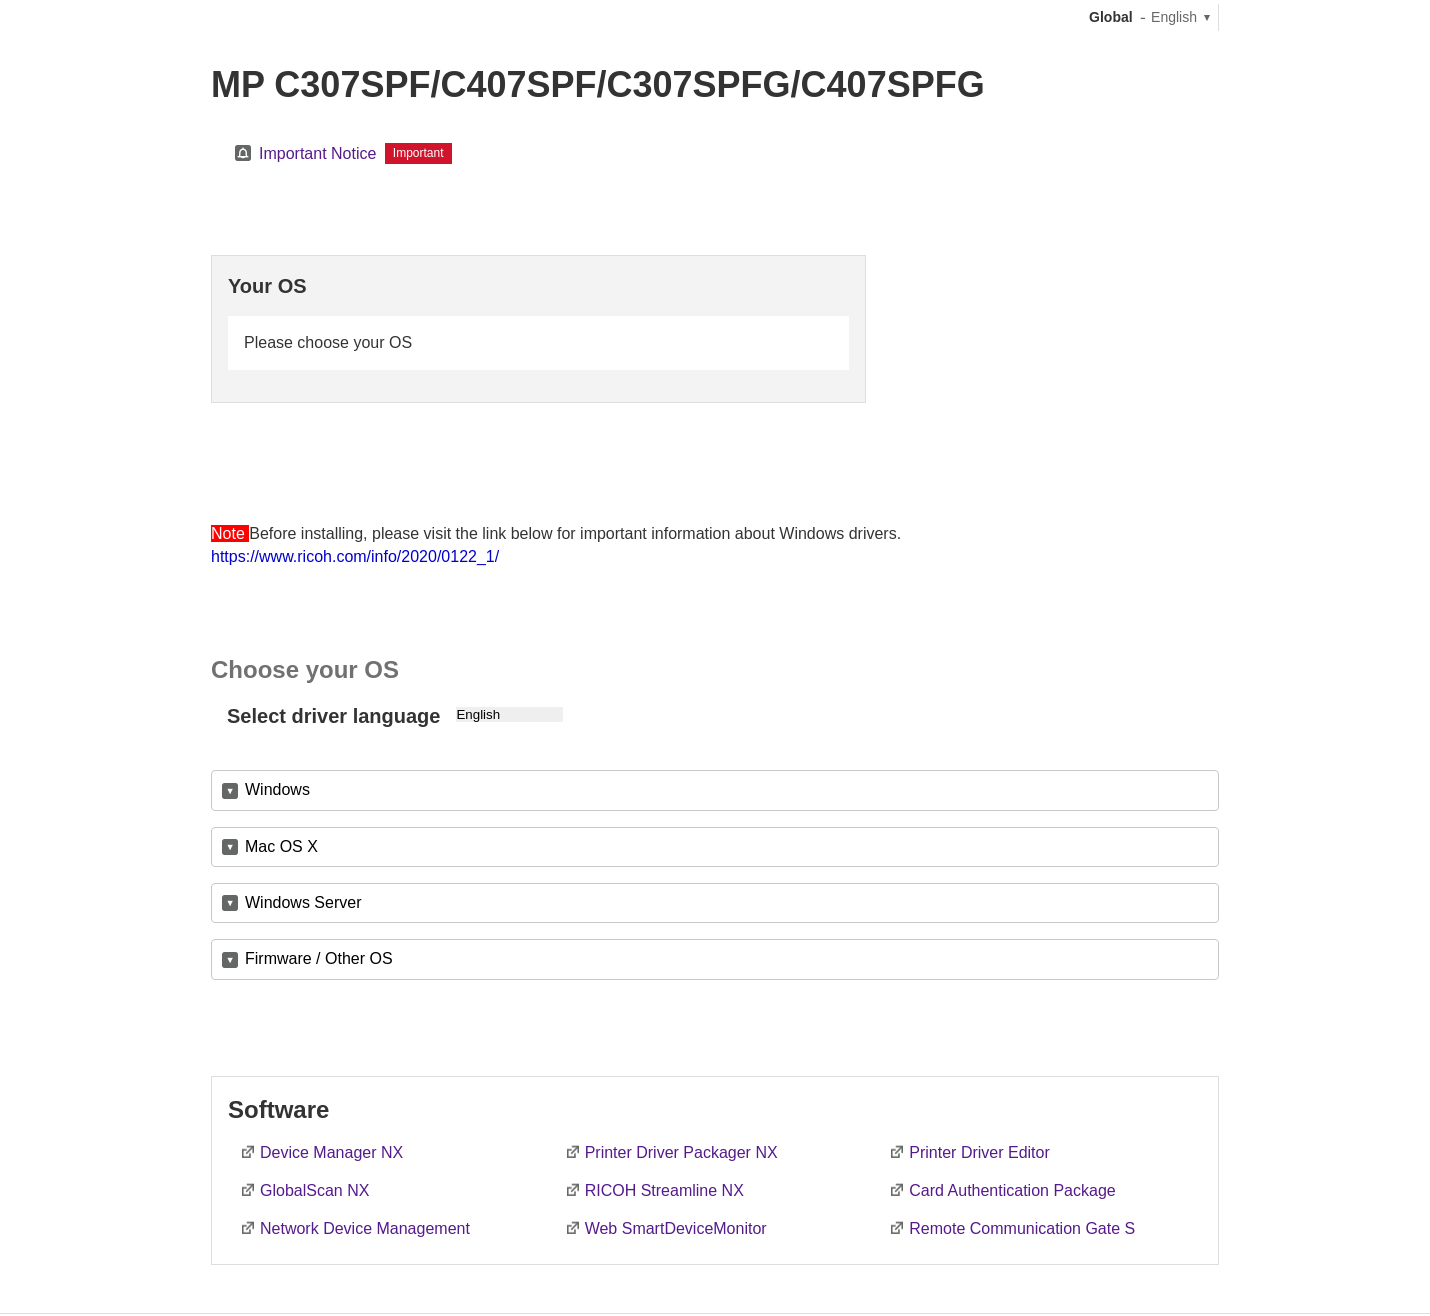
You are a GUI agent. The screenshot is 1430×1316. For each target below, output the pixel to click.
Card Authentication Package (1012, 1190)
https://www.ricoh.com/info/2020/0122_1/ (355, 556)
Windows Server (303, 902)
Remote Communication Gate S (1022, 1228)
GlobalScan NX (314, 1190)
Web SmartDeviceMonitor (676, 1228)
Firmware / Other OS (319, 958)
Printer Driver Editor (979, 1152)
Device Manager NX (331, 1152)
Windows (277, 789)
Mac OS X (281, 846)
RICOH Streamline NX (664, 1190)
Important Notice (317, 153)
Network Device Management (365, 1228)
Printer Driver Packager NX (681, 1152)
